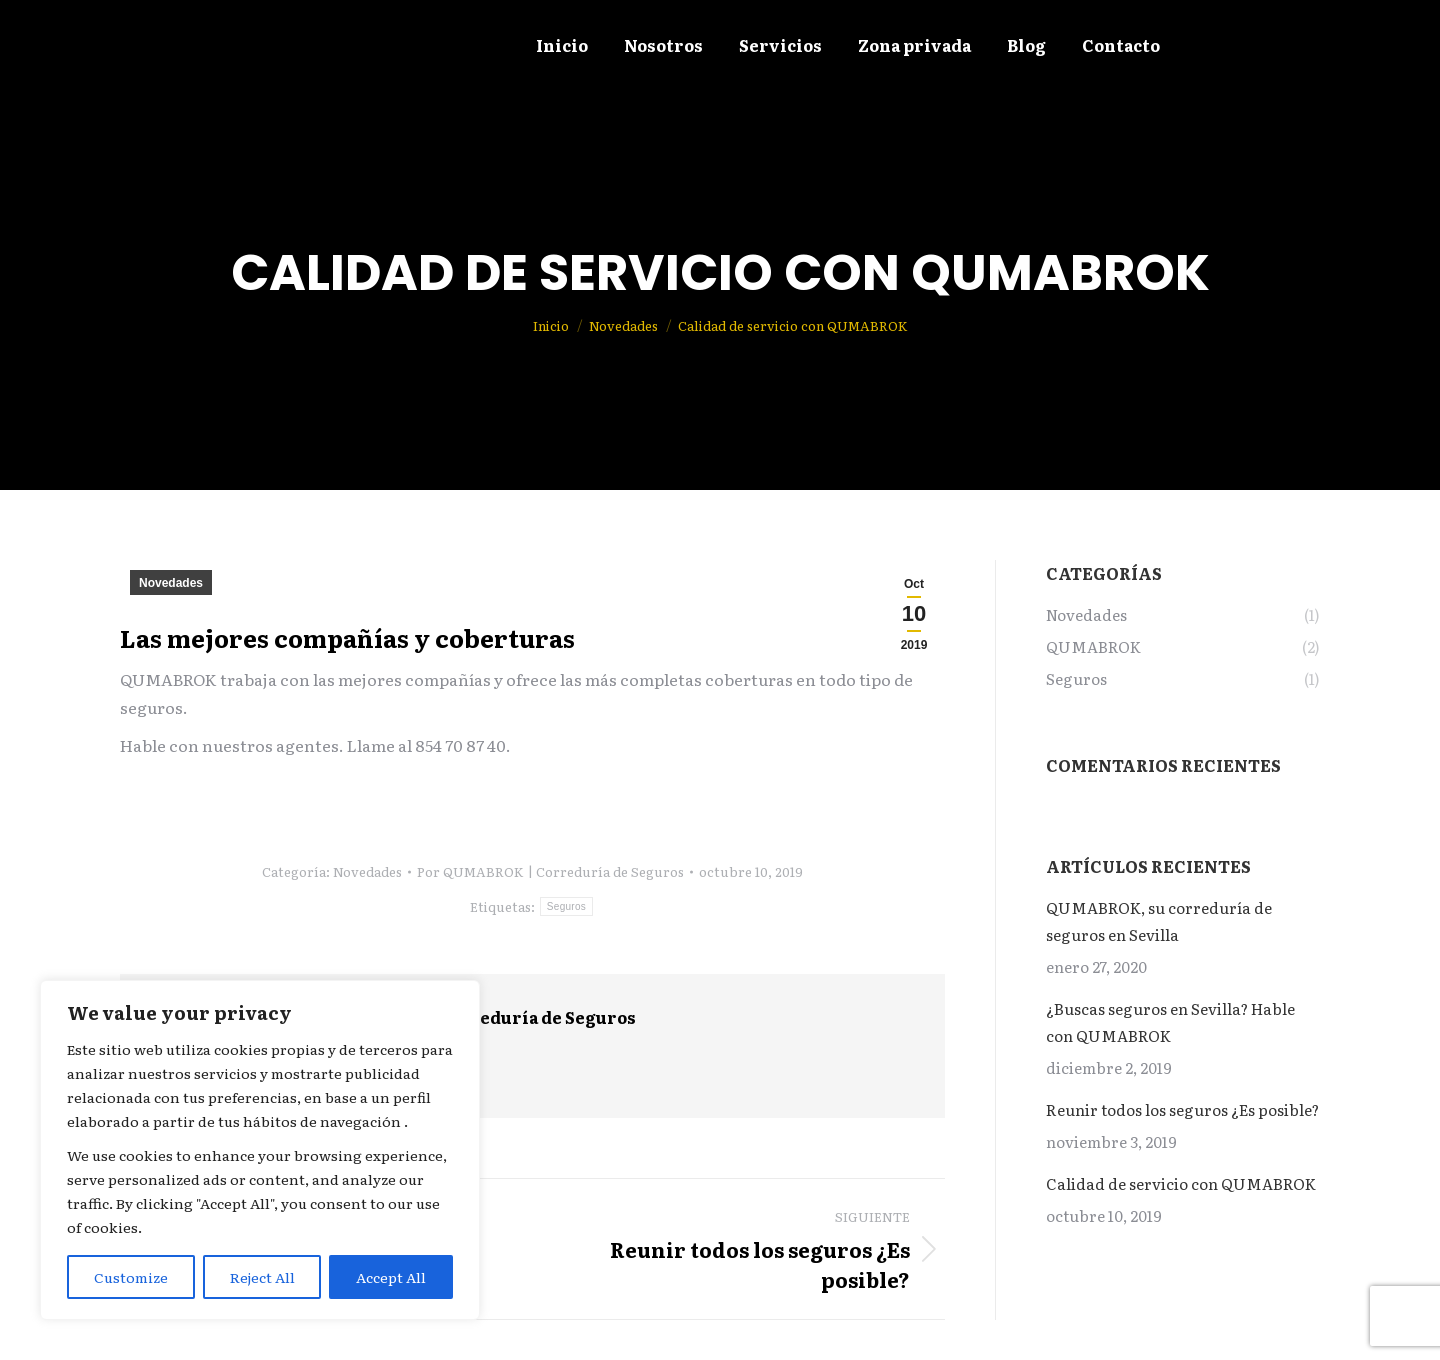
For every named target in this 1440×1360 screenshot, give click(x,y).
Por (550, 871)
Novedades (171, 583)
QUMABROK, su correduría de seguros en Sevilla (1159, 921)
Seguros (566, 906)
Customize (131, 1277)
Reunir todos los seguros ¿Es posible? (1182, 1109)
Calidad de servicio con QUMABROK (1181, 1183)
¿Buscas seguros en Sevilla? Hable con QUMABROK (1170, 1022)
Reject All (262, 1277)
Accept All (391, 1277)
